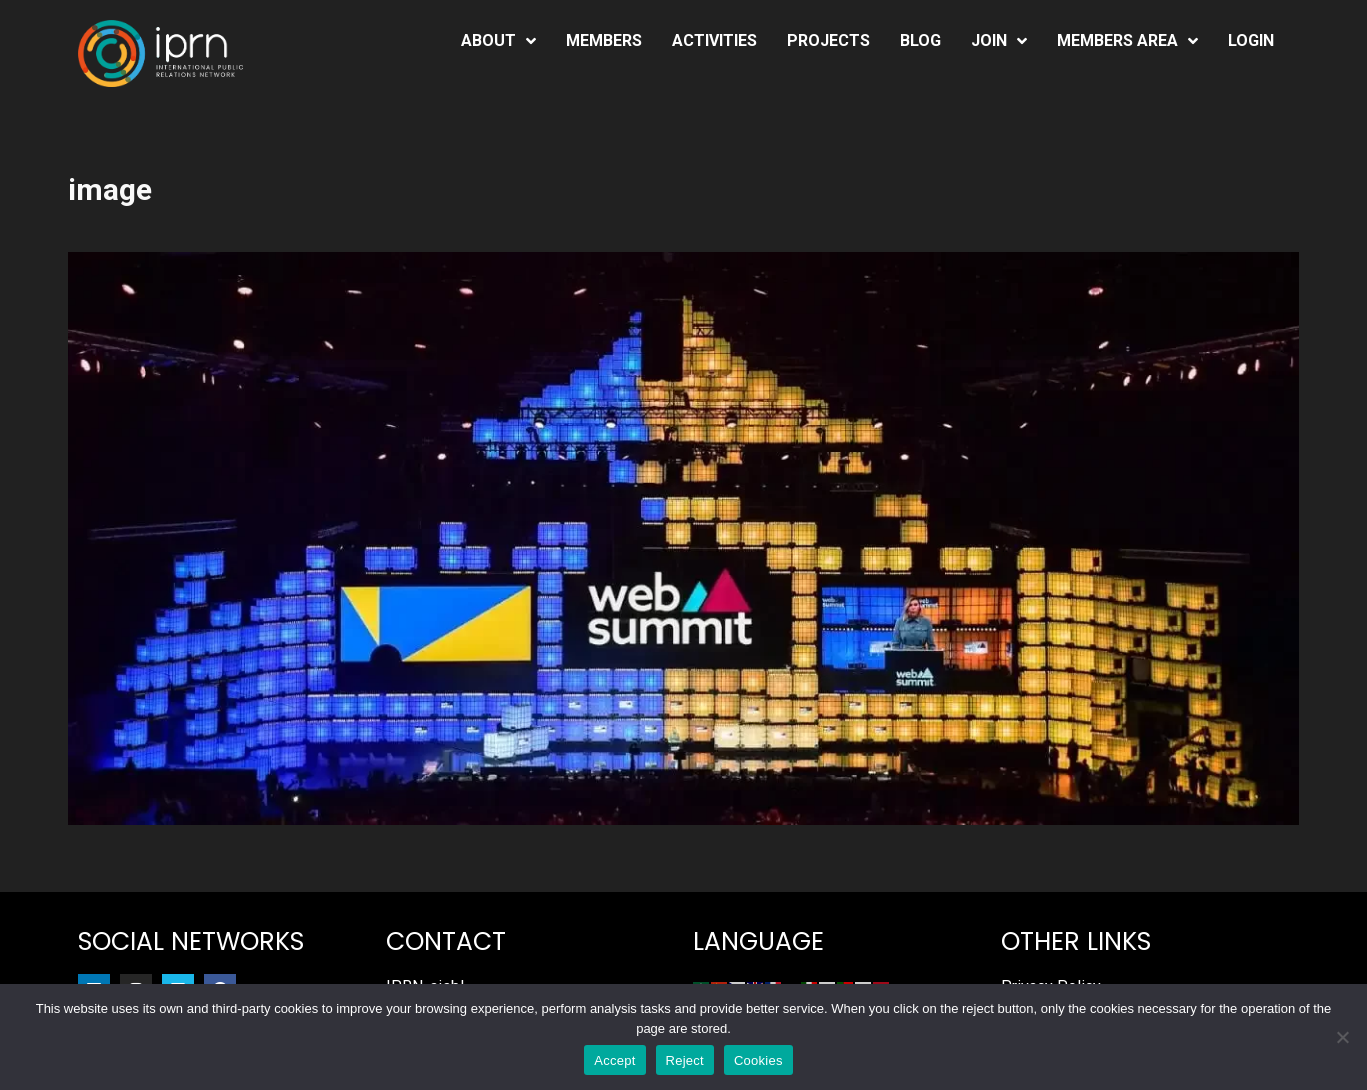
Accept (614, 1060)
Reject (685, 1060)
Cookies (758, 1060)
